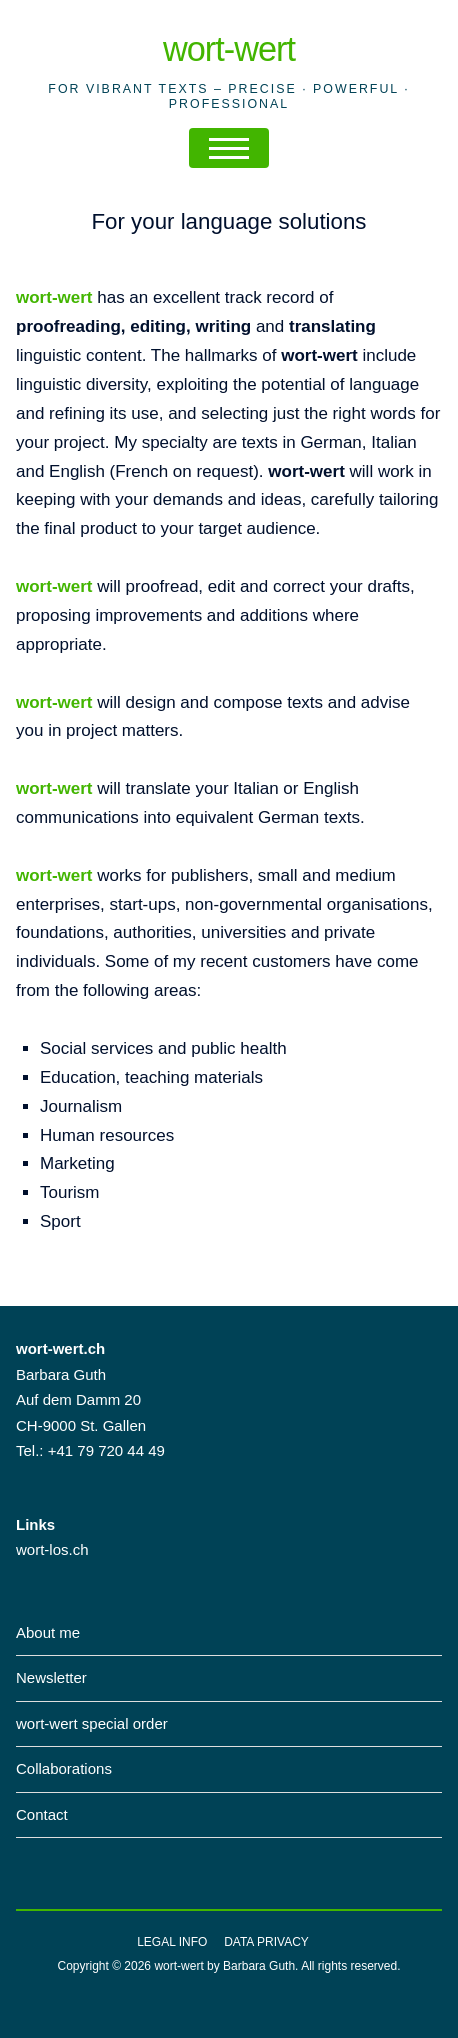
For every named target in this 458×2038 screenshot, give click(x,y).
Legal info (172, 1942)
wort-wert (229, 49)
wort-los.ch (52, 1549)
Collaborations (64, 1768)
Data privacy (266, 1942)
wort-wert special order (92, 1723)
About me (48, 1632)
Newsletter (51, 1677)
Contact (42, 1814)
